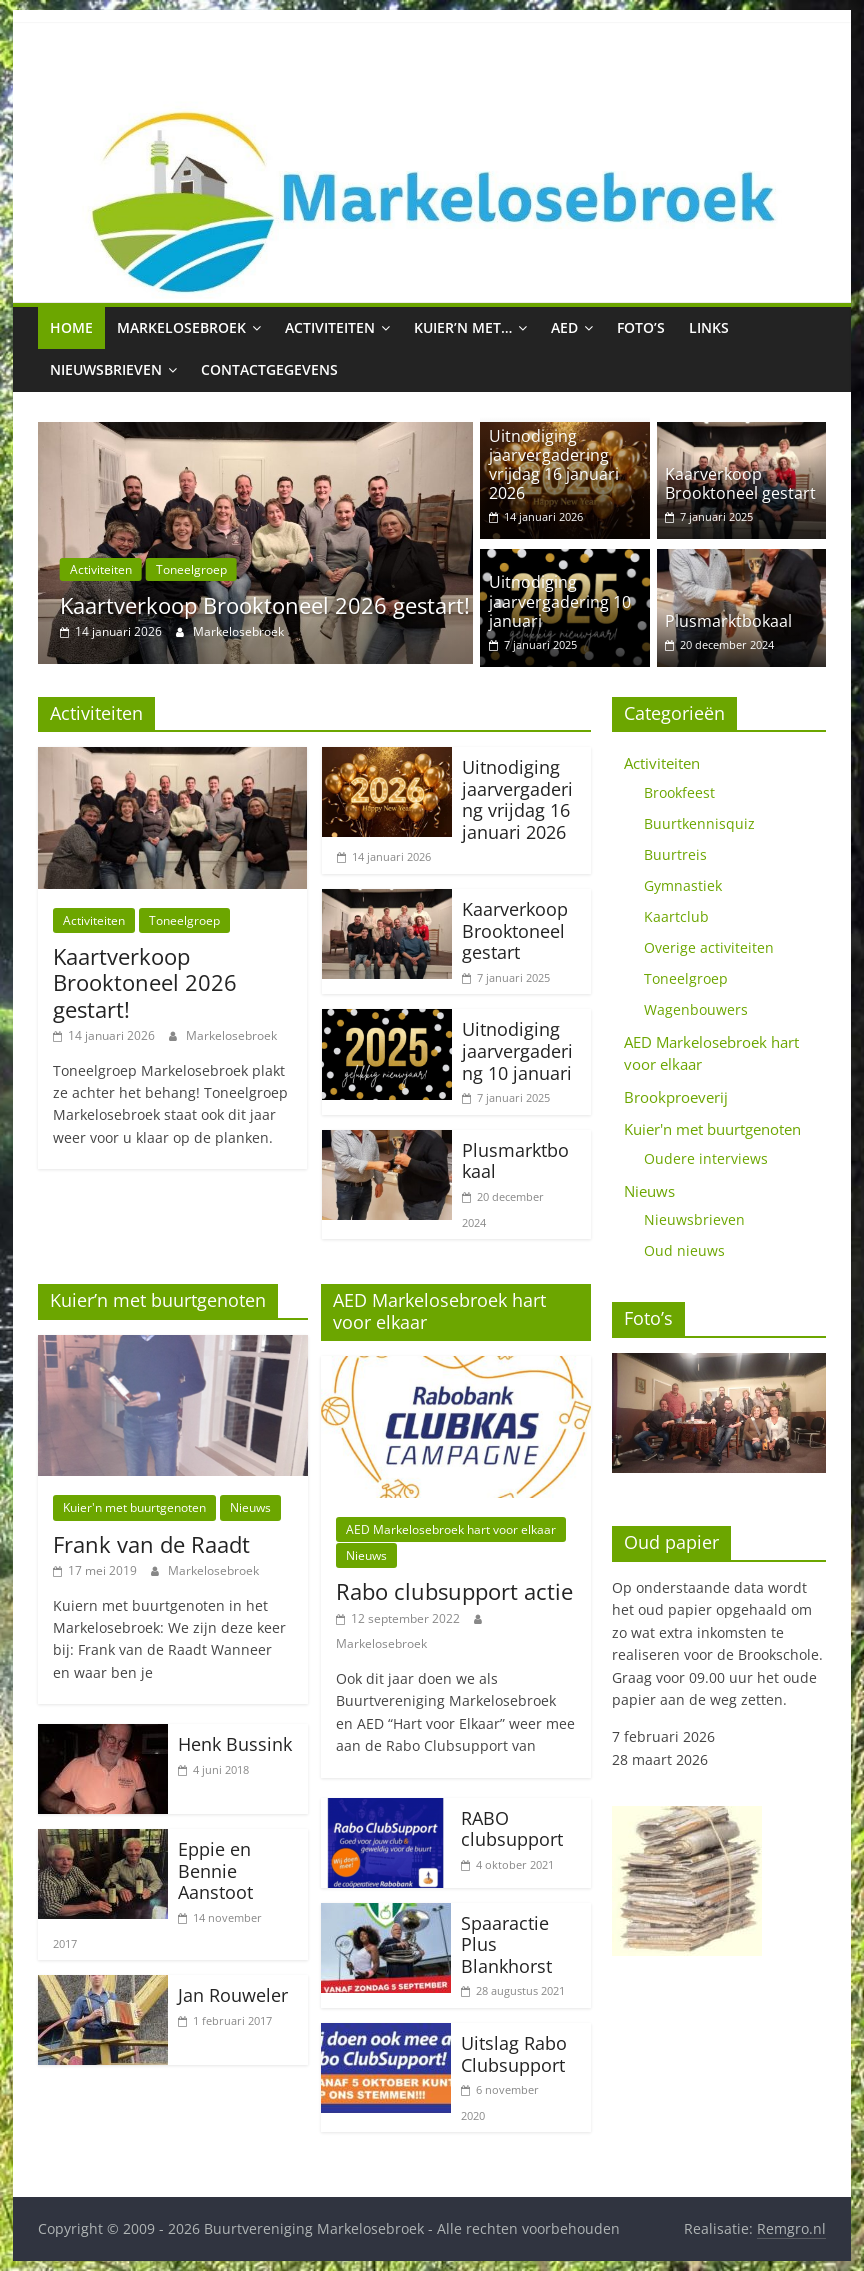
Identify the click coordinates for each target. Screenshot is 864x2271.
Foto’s (641, 327)
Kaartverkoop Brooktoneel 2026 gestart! (265, 605)
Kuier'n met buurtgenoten (134, 1507)
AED (564, 327)
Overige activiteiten (709, 947)
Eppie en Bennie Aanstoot (215, 1870)
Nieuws (250, 1507)
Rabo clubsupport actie (454, 1591)
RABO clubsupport (512, 1829)
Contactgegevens (269, 369)
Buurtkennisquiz (699, 823)
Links (709, 327)
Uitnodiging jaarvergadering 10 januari (560, 601)
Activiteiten (330, 327)
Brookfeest (679, 792)
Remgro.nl (791, 2228)
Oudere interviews (706, 1158)
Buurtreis (675, 854)
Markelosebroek (181, 327)
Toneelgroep (191, 569)
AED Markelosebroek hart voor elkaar (451, 1529)
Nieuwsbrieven (106, 369)
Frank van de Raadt (151, 1544)
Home (71, 327)
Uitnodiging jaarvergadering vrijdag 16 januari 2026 (554, 465)
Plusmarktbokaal (728, 621)
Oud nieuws (684, 1250)
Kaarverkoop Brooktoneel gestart (740, 483)
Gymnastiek (683, 885)
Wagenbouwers (696, 1009)
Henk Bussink (235, 1744)
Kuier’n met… (463, 327)
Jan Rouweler (233, 1995)
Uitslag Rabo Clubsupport (514, 2054)
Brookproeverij (676, 1097)
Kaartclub (676, 916)
